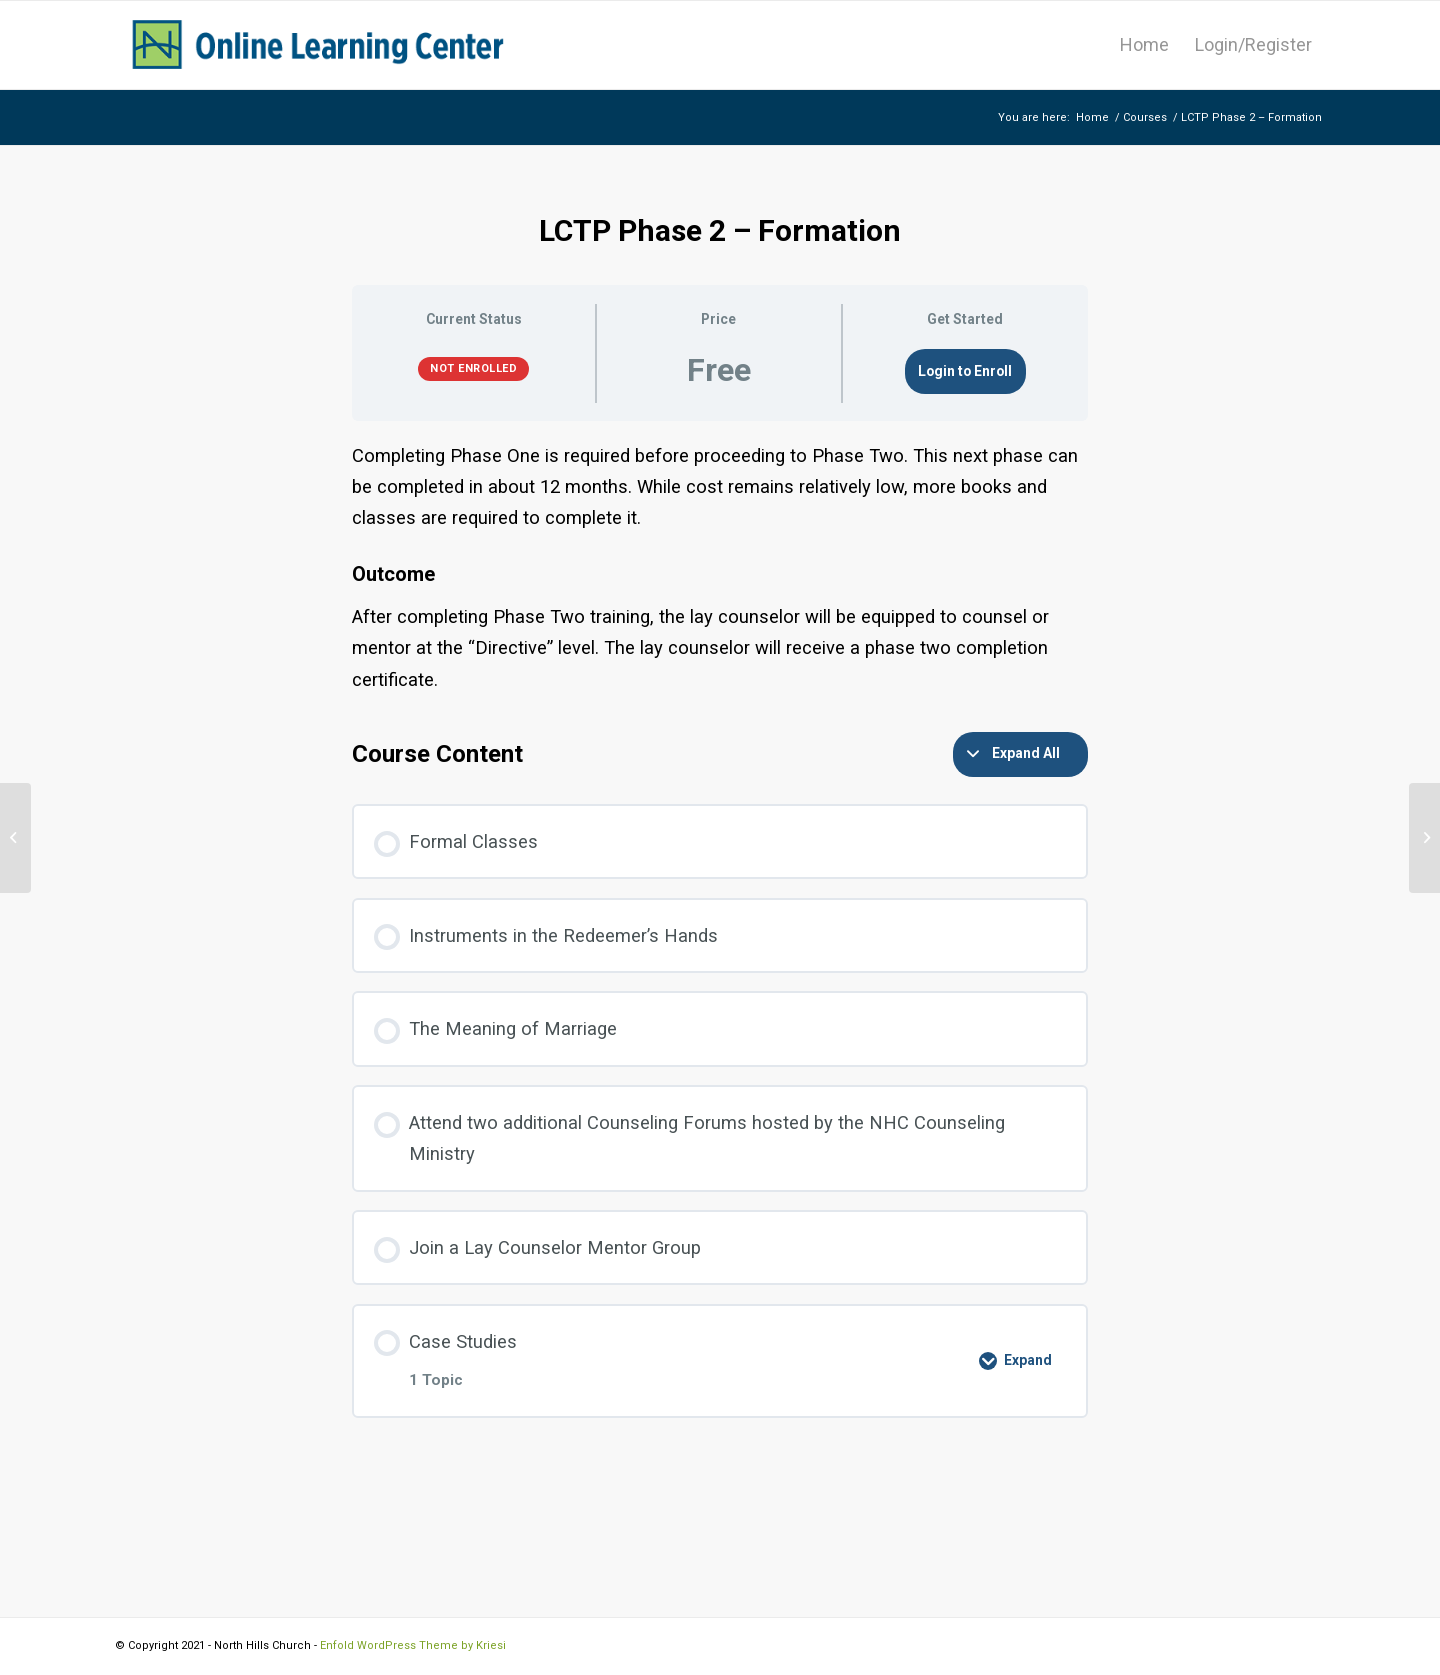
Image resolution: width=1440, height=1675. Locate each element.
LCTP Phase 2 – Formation (720, 230)
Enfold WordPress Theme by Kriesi (413, 1645)
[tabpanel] (720, 567)
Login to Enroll (965, 371)
